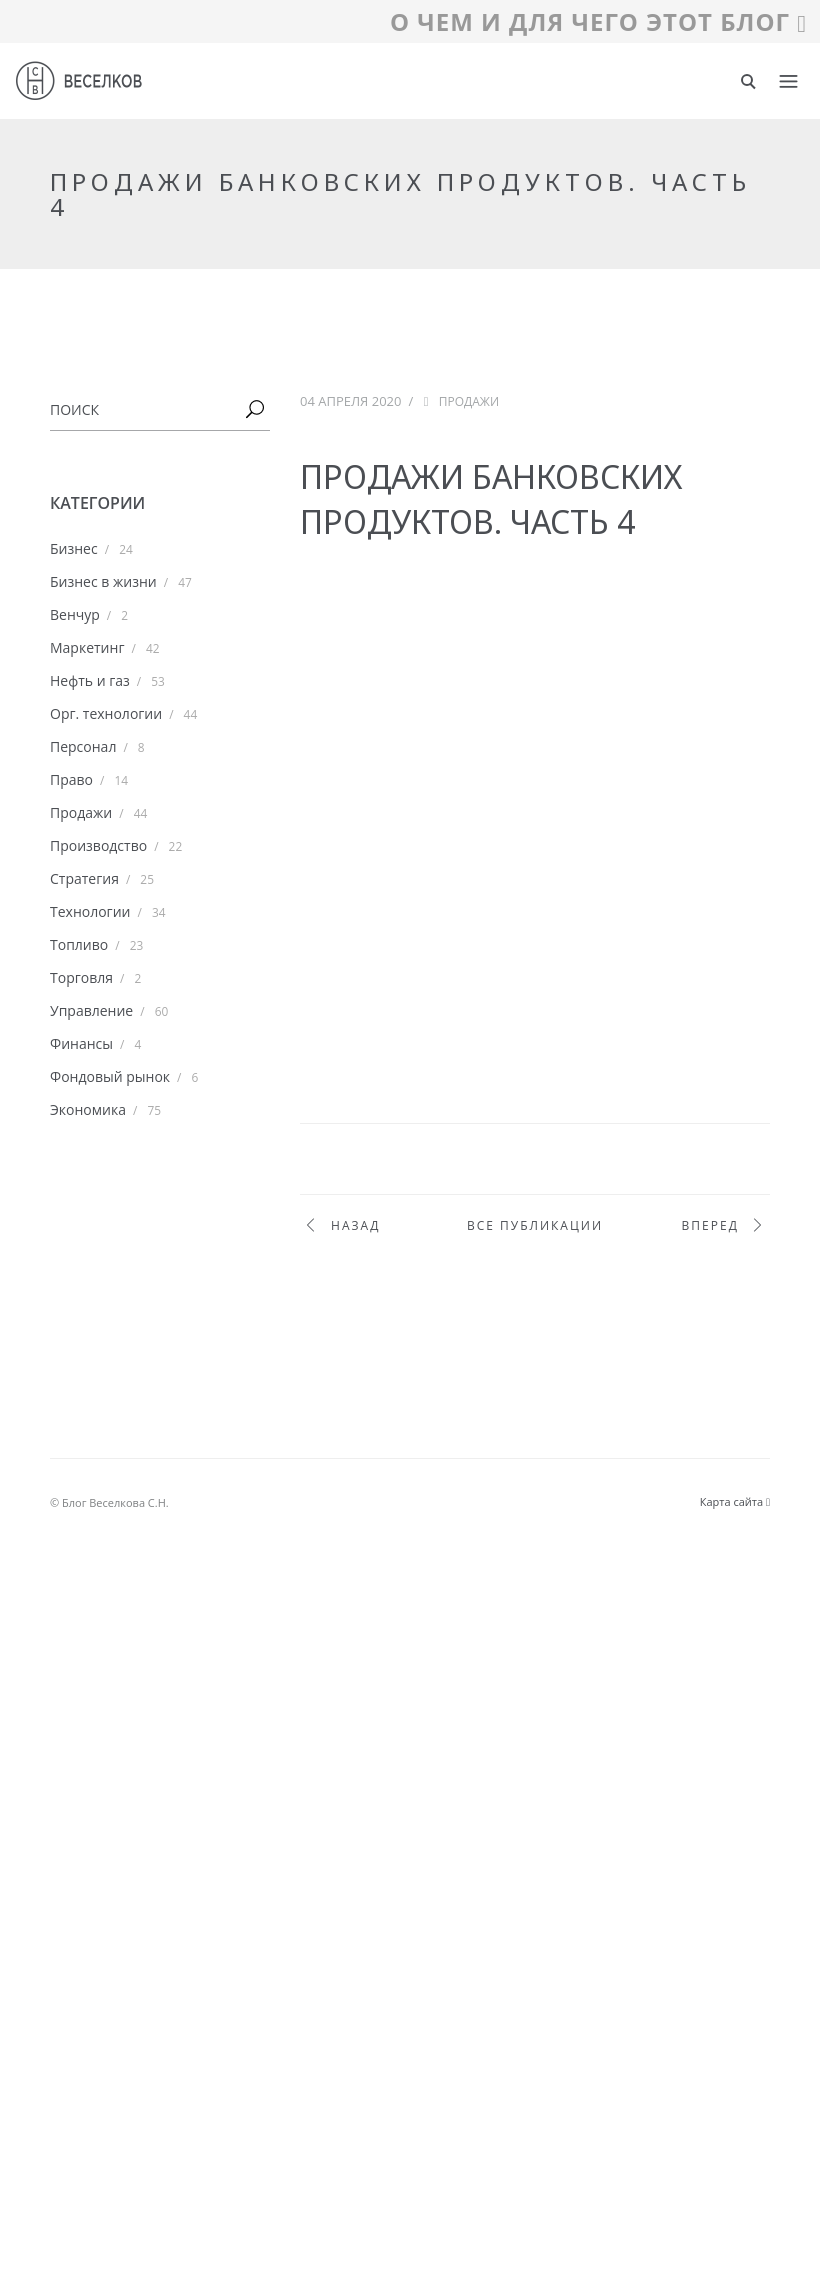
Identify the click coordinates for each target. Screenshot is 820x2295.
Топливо (79, 944)
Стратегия (84, 878)
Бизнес (74, 548)
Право (71, 779)
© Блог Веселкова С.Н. (109, 1502)
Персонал (83, 746)
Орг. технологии (106, 713)
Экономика (88, 1109)
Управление (91, 1010)
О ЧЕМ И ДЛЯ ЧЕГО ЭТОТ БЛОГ (598, 21)
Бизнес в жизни (103, 581)
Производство (98, 845)
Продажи (81, 812)
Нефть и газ (90, 680)
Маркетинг (87, 647)
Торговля (81, 977)
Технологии (90, 911)
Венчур (75, 614)
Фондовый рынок (110, 1076)
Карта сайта (735, 1501)
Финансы (81, 1043)
